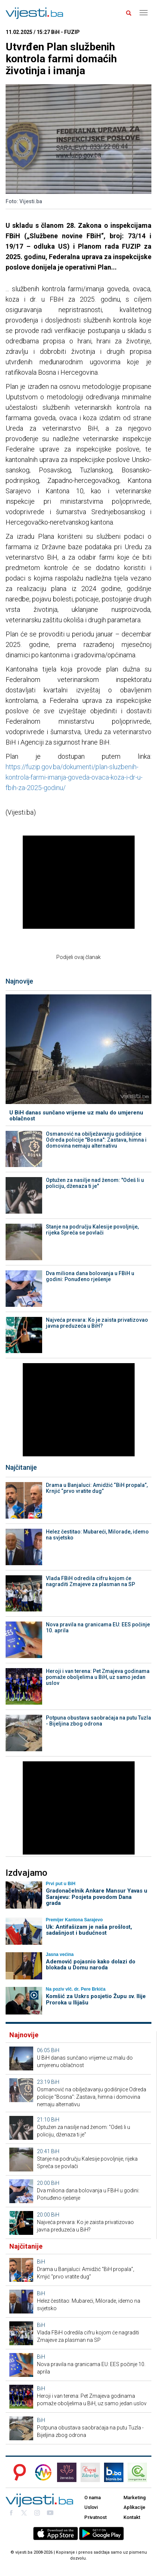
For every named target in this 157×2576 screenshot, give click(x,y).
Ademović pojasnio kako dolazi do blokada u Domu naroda (90, 1964)
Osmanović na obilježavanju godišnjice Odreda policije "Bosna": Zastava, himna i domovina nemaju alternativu (96, 1140)
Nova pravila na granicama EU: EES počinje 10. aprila (98, 1627)
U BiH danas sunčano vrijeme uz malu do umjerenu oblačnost (76, 1115)
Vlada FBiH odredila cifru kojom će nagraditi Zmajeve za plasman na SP (90, 1581)
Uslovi (91, 2507)
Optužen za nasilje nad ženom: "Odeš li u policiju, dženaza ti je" (95, 1183)
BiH (55, 2050)
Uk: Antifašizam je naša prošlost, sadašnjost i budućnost (89, 1930)
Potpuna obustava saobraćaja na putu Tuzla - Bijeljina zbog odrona (98, 1721)
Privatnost (95, 2517)
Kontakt (131, 2517)
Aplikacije (134, 2507)
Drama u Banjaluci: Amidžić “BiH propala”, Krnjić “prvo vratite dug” (97, 1488)
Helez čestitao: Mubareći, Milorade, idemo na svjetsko (97, 1535)
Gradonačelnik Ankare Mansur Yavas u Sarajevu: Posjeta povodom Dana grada (96, 1896)
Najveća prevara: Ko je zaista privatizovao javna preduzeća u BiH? (97, 1323)
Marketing (134, 2497)
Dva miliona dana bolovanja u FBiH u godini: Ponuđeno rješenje (90, 1276)
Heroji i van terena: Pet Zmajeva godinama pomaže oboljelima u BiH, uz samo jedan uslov (98, 1677)
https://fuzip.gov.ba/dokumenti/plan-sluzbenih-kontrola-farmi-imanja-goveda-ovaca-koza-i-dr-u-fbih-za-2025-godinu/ (74, 777)
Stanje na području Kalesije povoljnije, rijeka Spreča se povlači (92, 1230)
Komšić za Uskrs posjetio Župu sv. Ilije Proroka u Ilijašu (96, 1999)
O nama (92, 2497)
